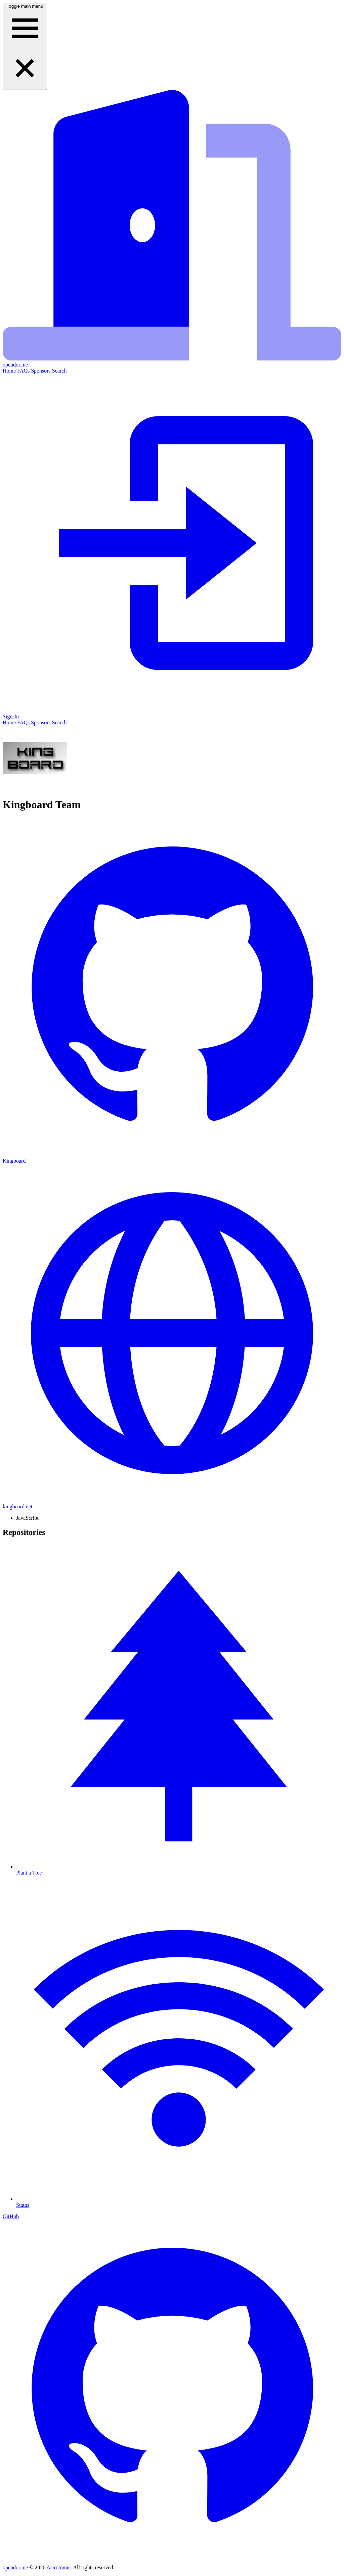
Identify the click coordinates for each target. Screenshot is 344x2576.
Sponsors (41, 371)
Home (9, 371)
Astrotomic (58, 2567)
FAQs (23, 371)
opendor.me (15, 2567)
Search (59, 371)
